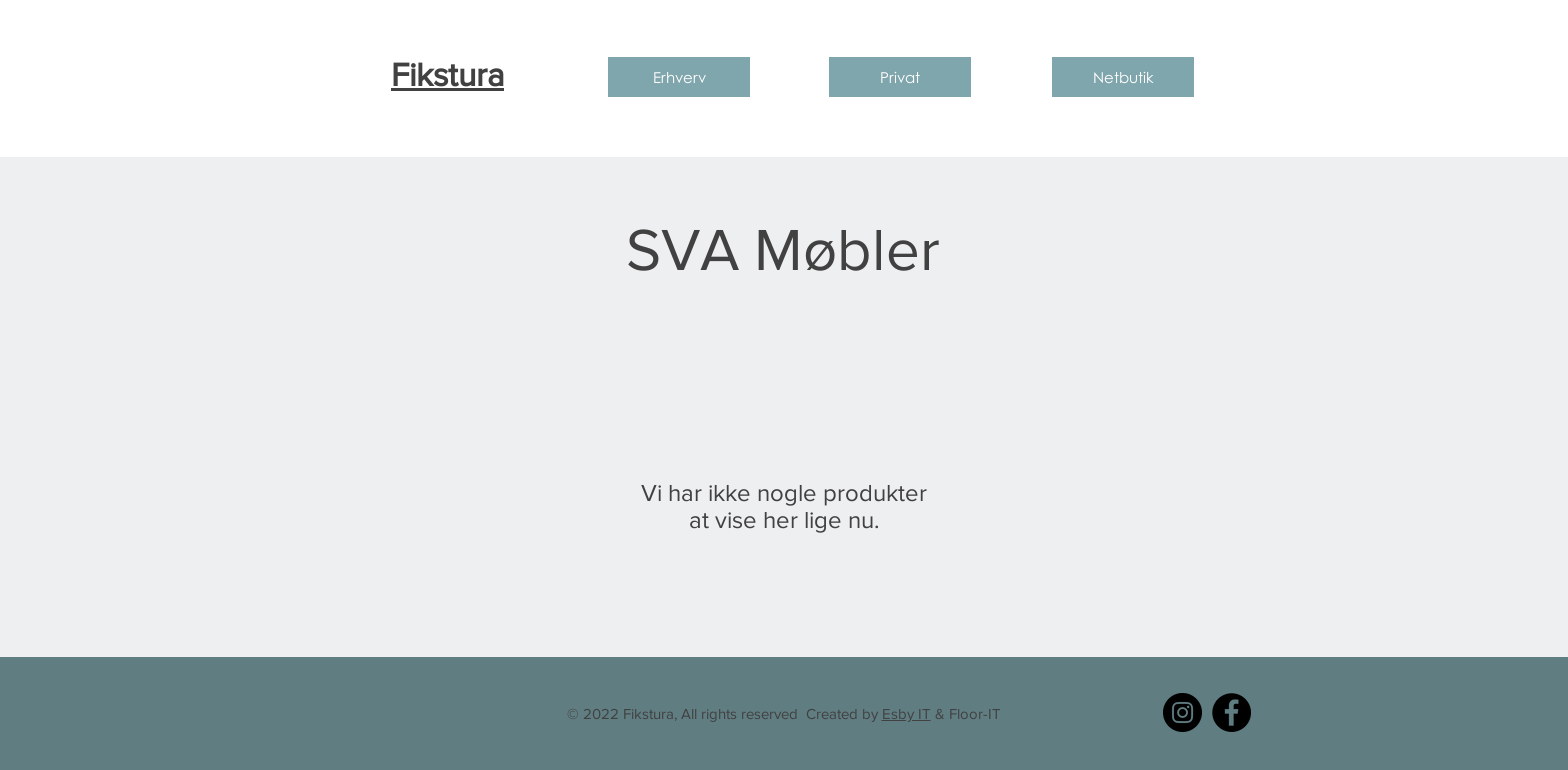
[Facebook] (1231, 712)
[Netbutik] (1123, 77)
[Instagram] (1182, 712)
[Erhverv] (679, 77)
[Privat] (900, 77)
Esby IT (906, 713)
